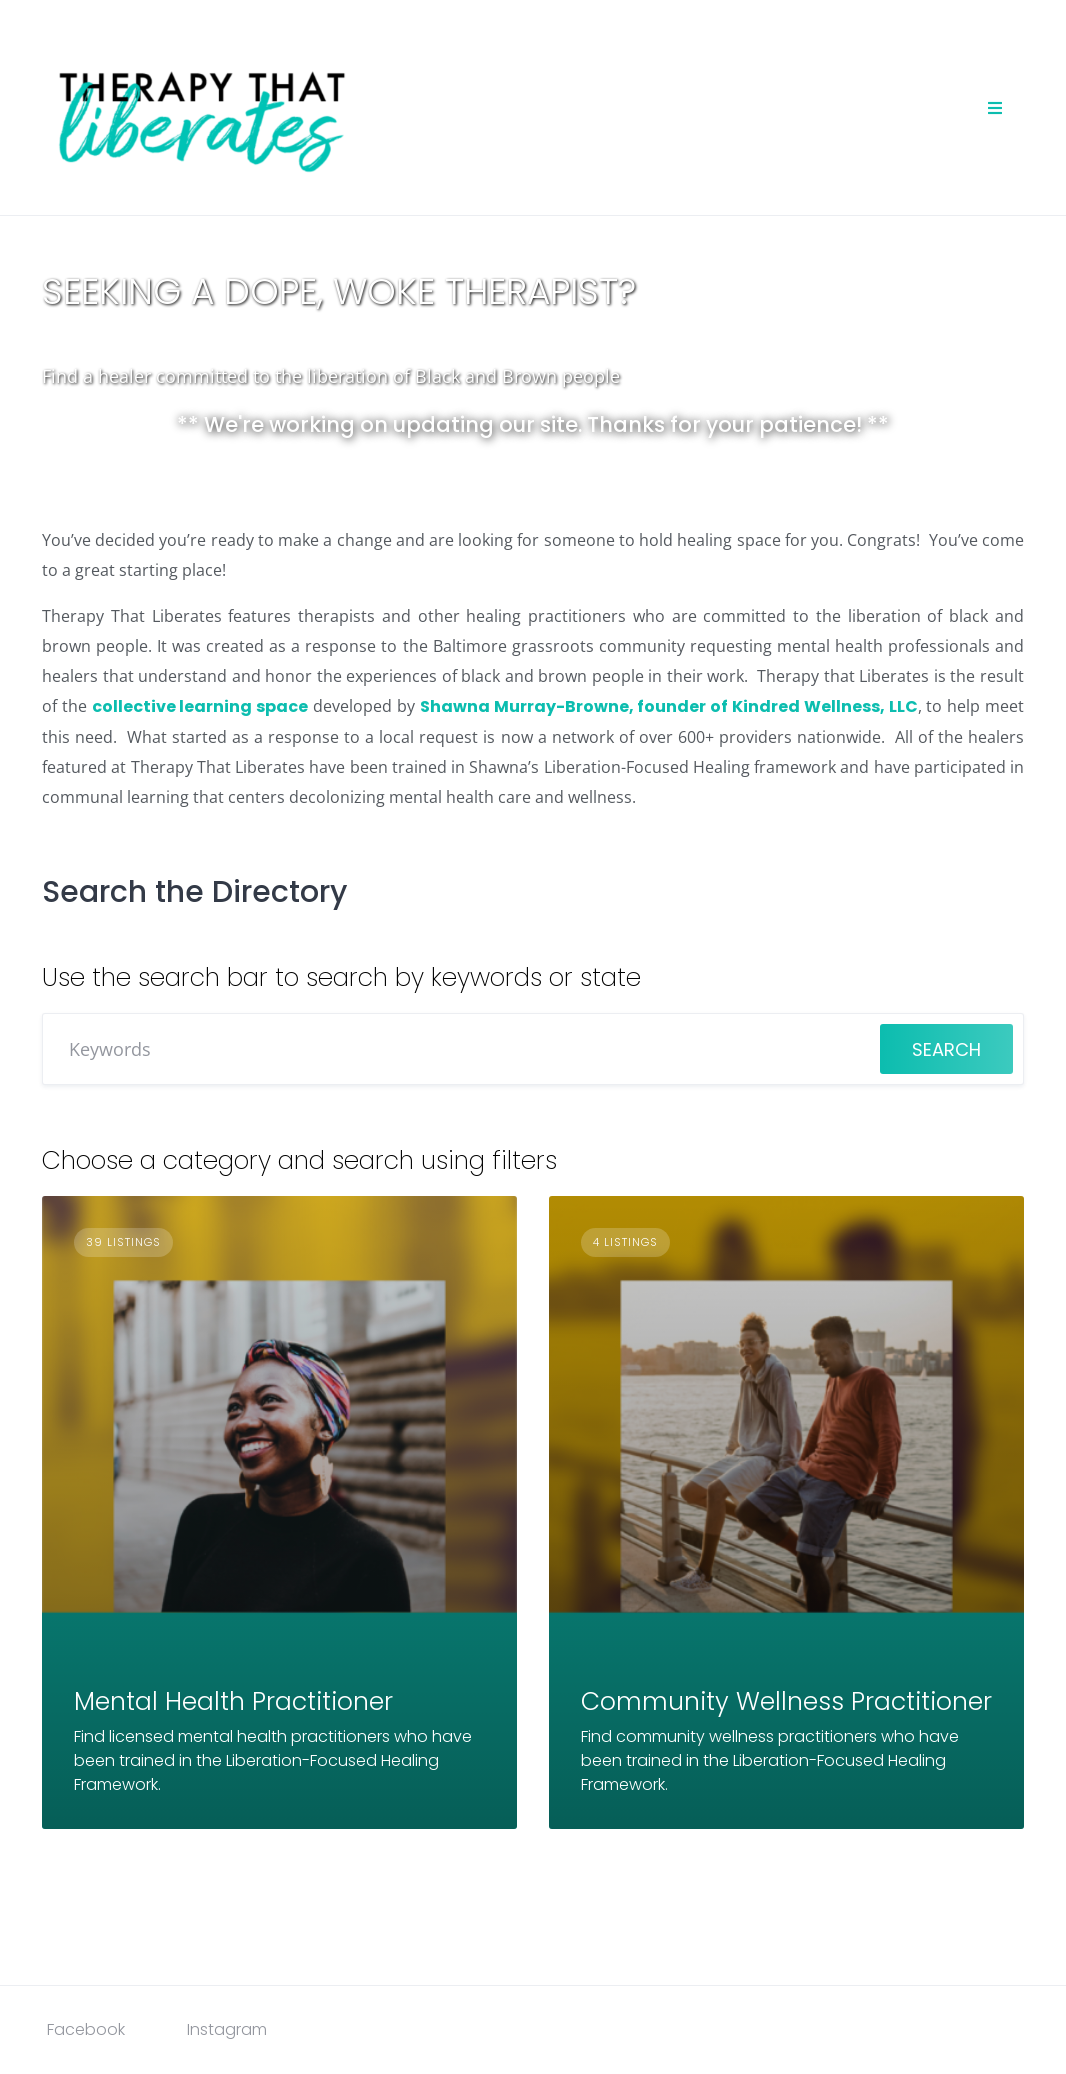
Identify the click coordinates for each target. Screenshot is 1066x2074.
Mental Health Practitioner (233, 1701)
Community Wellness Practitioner (786, 1701)
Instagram (227, 2029)
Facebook (86, 2029)
